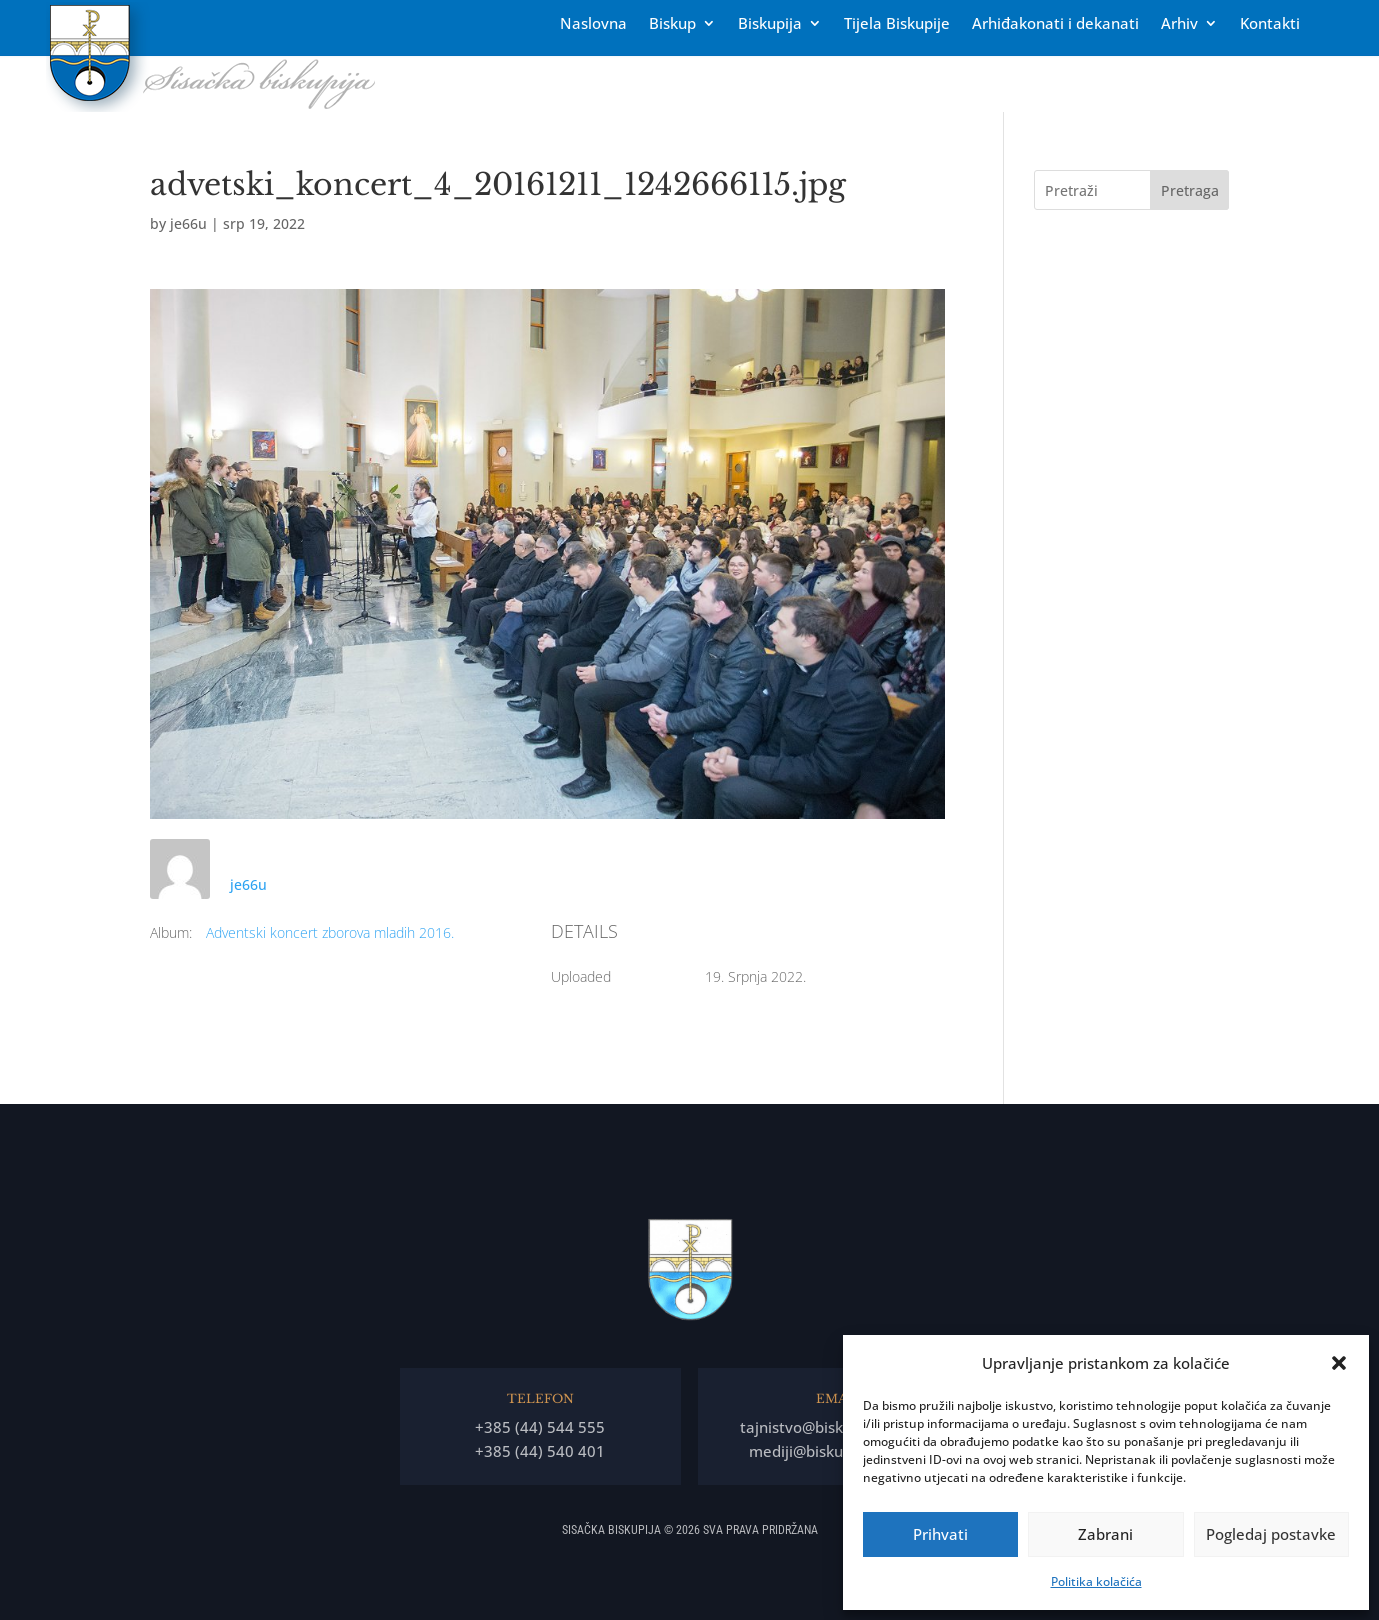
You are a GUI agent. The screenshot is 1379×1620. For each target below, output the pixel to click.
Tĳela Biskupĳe (897, 24)
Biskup (672, 24)
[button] (1339, 1363)
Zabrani (1105, 1534)
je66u (188, 223)
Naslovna (593, 24)
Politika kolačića (1096, 1581)
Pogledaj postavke (1271, 1534)
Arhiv (1179, 24)
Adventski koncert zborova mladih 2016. (330, 932)
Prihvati (940, 1534)
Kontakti (1270, 24)
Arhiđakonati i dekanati (1055, 24)
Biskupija (770, 24)
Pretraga (1190, 190)
